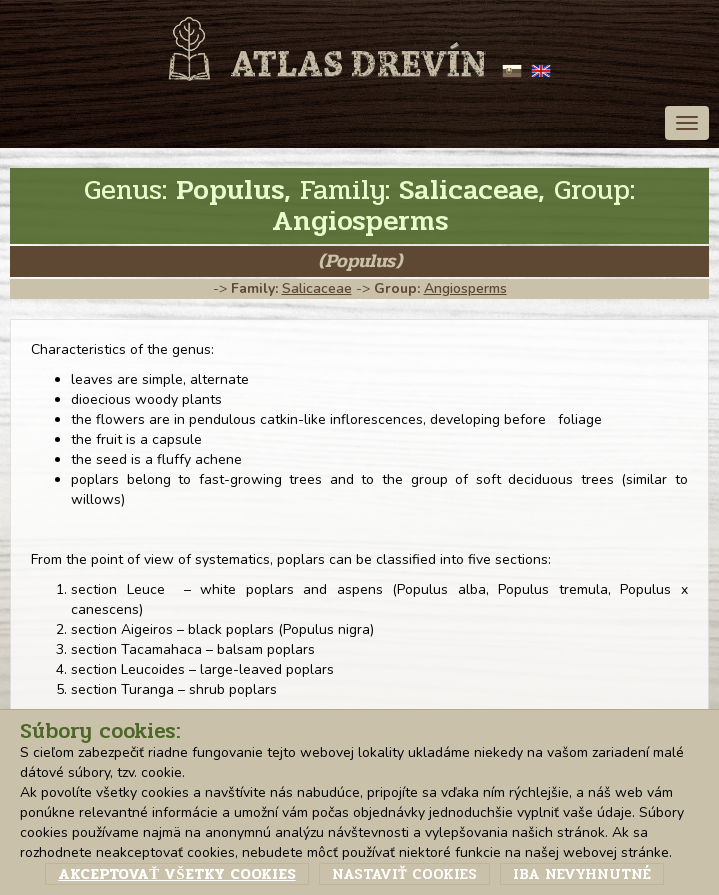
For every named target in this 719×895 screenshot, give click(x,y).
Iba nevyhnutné (582, 874)
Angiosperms (465, 288)
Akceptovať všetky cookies (176, 874)
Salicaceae (317, 288)
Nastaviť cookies (404, 874)
